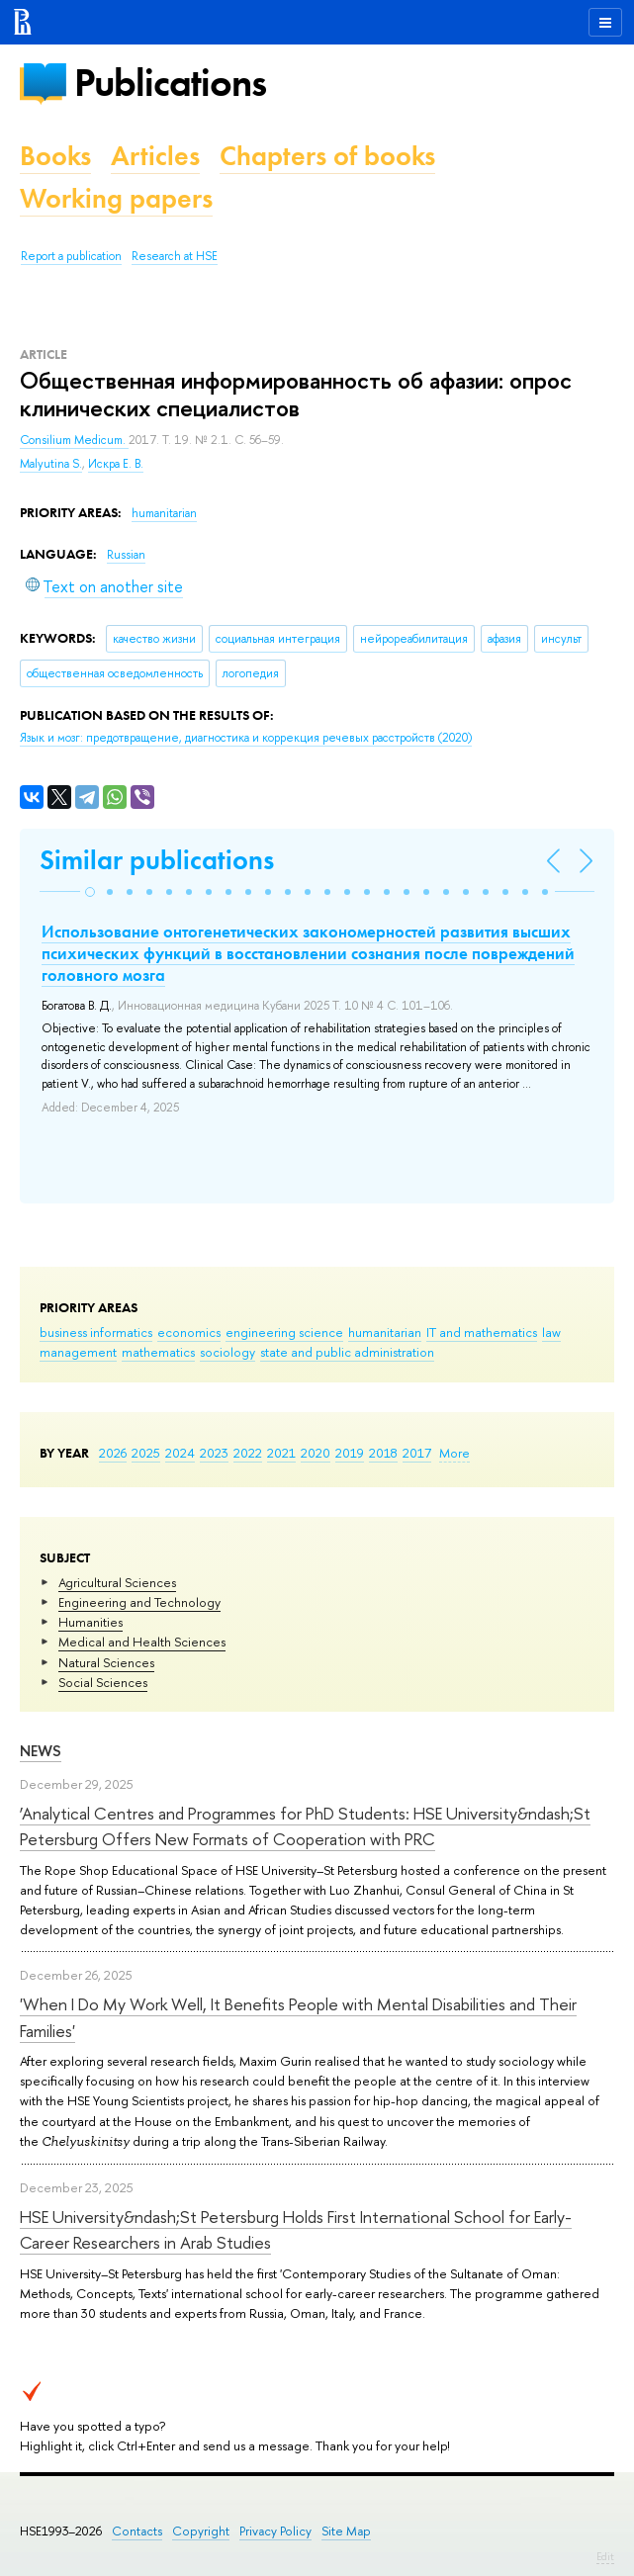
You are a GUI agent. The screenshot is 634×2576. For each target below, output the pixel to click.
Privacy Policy (275, 2531)
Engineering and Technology (139, 1602)
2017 (417, 1453)
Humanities (90, 1622)
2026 (113, 1453)
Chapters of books (327, 155)
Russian (126, 555)
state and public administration (347, 1352)
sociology (227, 1352)
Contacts (137, 2531)
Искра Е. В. (115, 464)
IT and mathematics (481, 1332)
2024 (180, 1453)
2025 (146, 1453)
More (454, 1453)
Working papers (116, 198)
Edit (605, 2556)
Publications (170, 82)
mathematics (158, 1352)
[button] (90, 892)
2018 (383, 1453)
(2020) (246, 738)
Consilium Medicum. (74, 440)
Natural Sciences (106, 1662)
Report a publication (71, 256)
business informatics (96, 1332)
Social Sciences (102, 1682)
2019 (349, 1453)
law (551, 1332)
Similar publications (157, 860)
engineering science (284, 1332)
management (78, 1352)
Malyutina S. (51, 464)
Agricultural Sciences (117, 1582)
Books (55, 155)
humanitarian (384, 1332)
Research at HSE (175, 256)
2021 (281, 1453)
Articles (155, 155)
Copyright (200, 2531)
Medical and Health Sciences (142, 1641)
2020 (315, 1453)
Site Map (346, 2531)
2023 (214, 1453)
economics (189, 1332)
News (40, 1750)
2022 (247, 1453)
